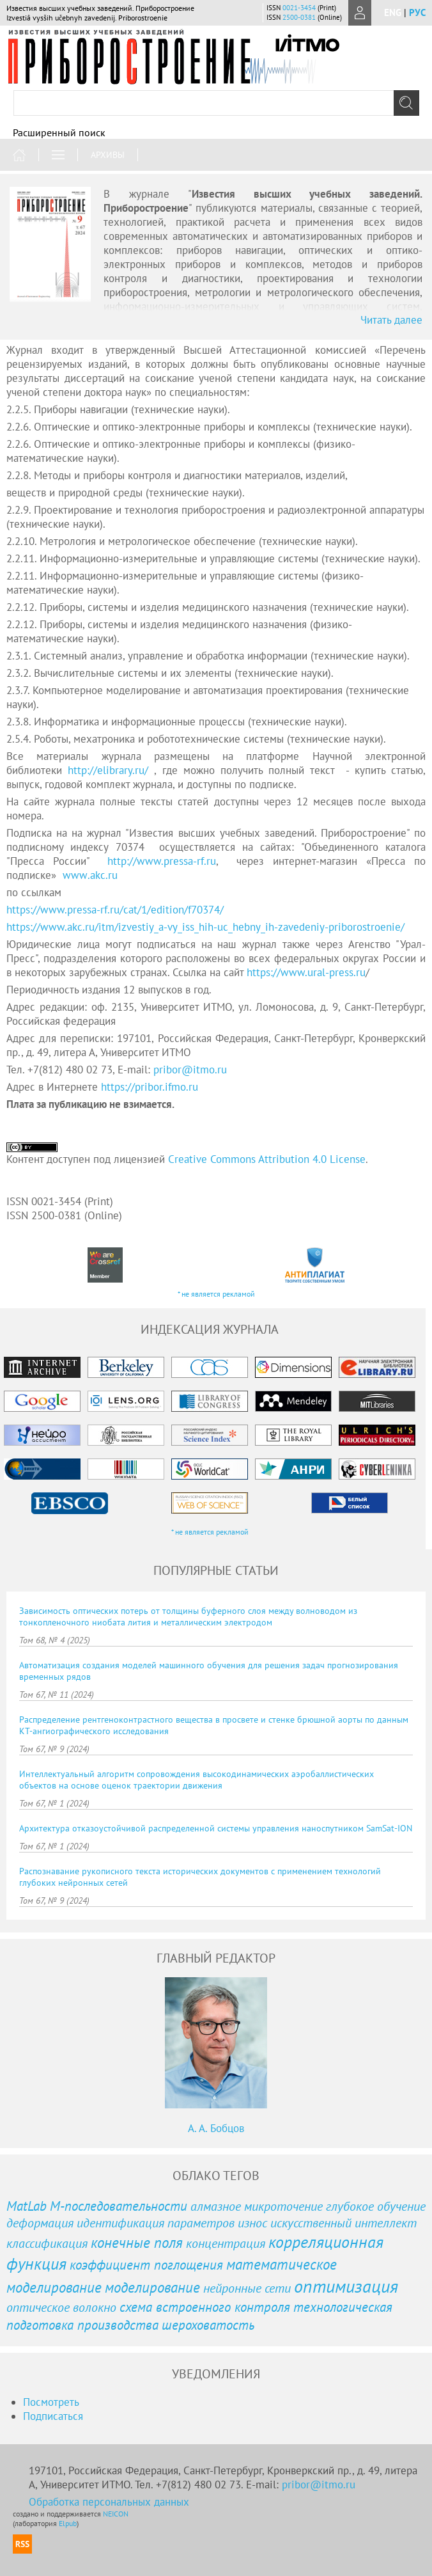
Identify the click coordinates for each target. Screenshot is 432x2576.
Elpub (68, 2523)
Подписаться (53, 2416)
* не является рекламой (216, 1294)
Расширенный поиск (59, 132)
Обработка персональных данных (109, 2502)
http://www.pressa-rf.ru (161, 861)
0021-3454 (299, 7)
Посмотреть (51, 2402)
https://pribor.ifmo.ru (149, 1087)
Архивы (108, 155)
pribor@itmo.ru (190, 1070)
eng (392, 12)
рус (417, 12)
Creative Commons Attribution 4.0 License (267, 1159)
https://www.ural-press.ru (306, 972)
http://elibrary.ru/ (108, 770)
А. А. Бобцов (216, 2128)
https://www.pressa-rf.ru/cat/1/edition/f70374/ (115, 910)
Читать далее (391, 320)
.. (90, 875)
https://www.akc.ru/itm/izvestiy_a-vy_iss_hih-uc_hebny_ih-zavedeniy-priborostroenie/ (205, 927)
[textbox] (216, 103)
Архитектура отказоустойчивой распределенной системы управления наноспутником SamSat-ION (215, 1828)
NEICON (115, 2513)
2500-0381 (299, 17)
